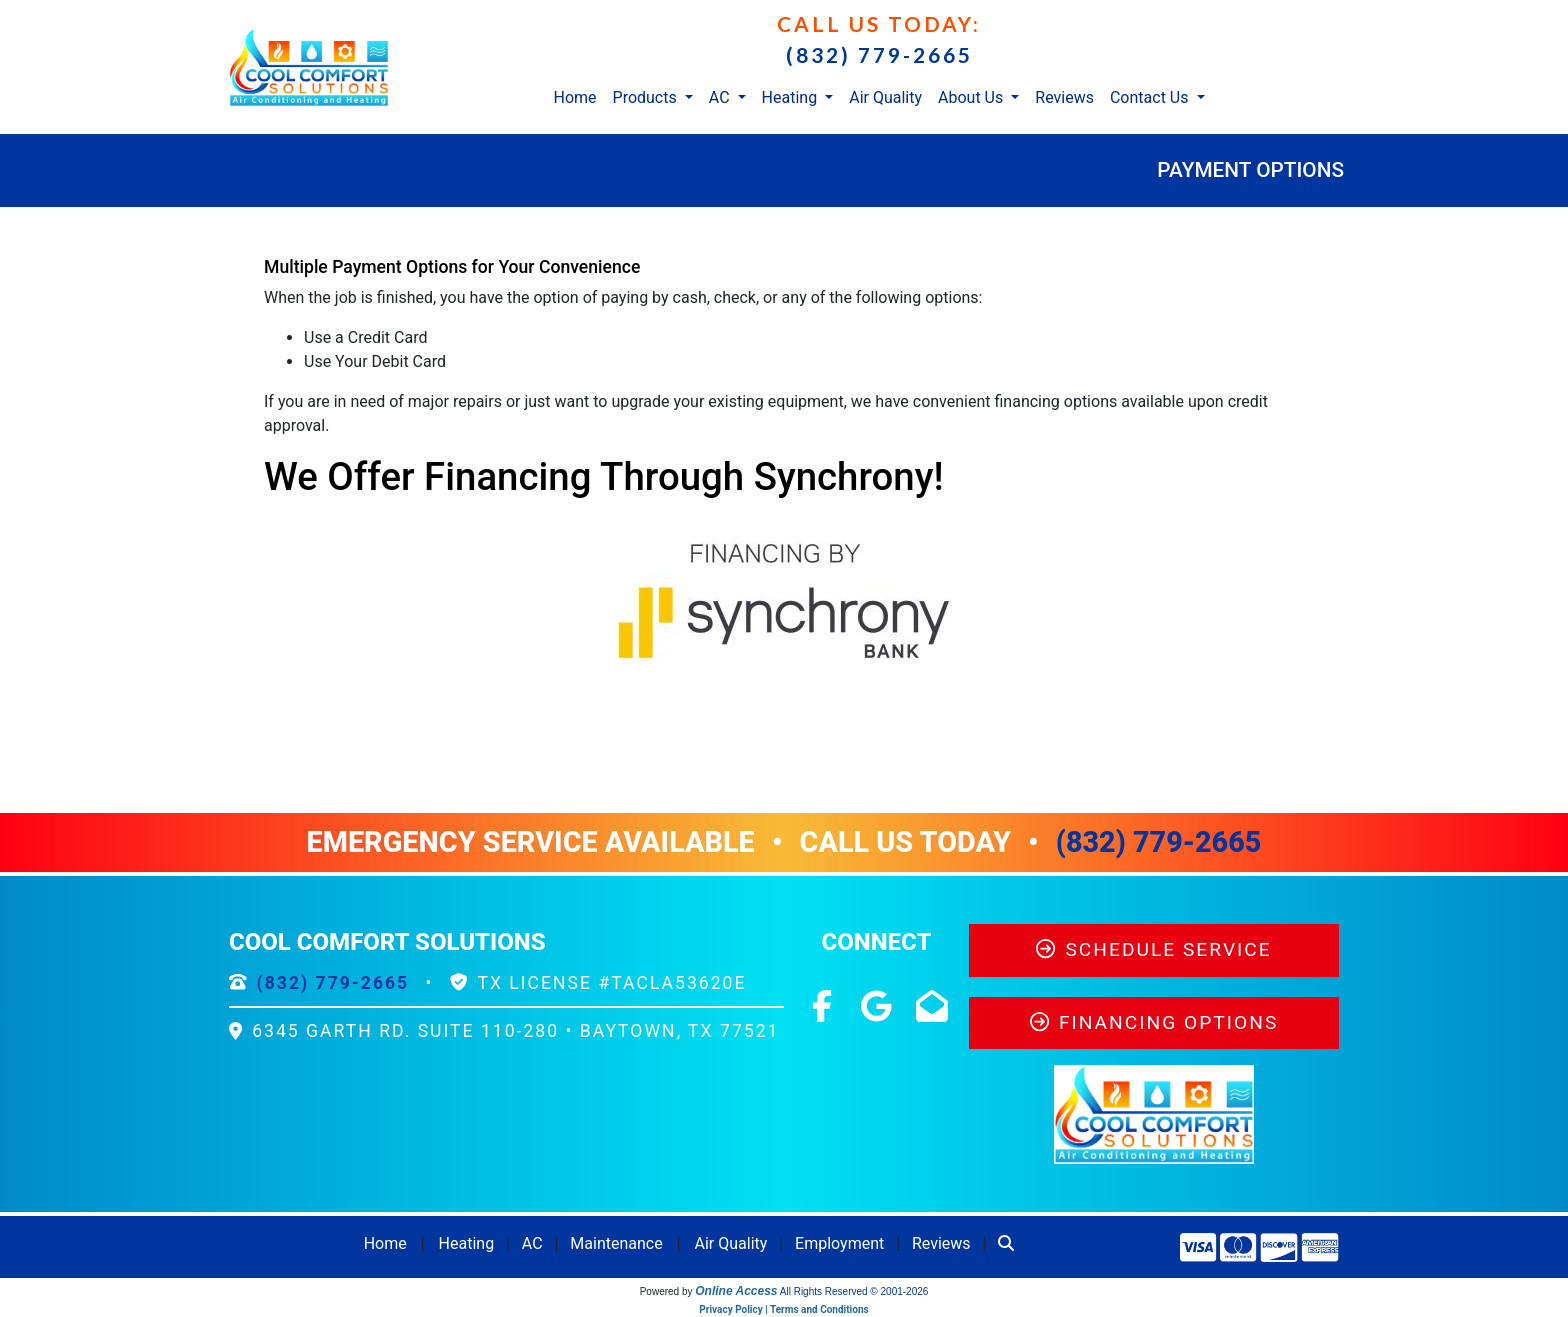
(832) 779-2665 (879, 54)
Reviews (1064, 97)
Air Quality (885, 97)
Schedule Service (1153, 949)
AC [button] (721, 97)
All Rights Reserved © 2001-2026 (854, 1291)
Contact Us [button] (1151, 97)
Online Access (736, 1291)
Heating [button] (792, 97)
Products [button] (647, 97)
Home (574, 97)
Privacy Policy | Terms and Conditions (783, 1309)
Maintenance (616, 1243)
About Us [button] (972, 97)
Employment (839, 1243)
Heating (467, 1243)
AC (532, 1243)
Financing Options (1154, 1022)
